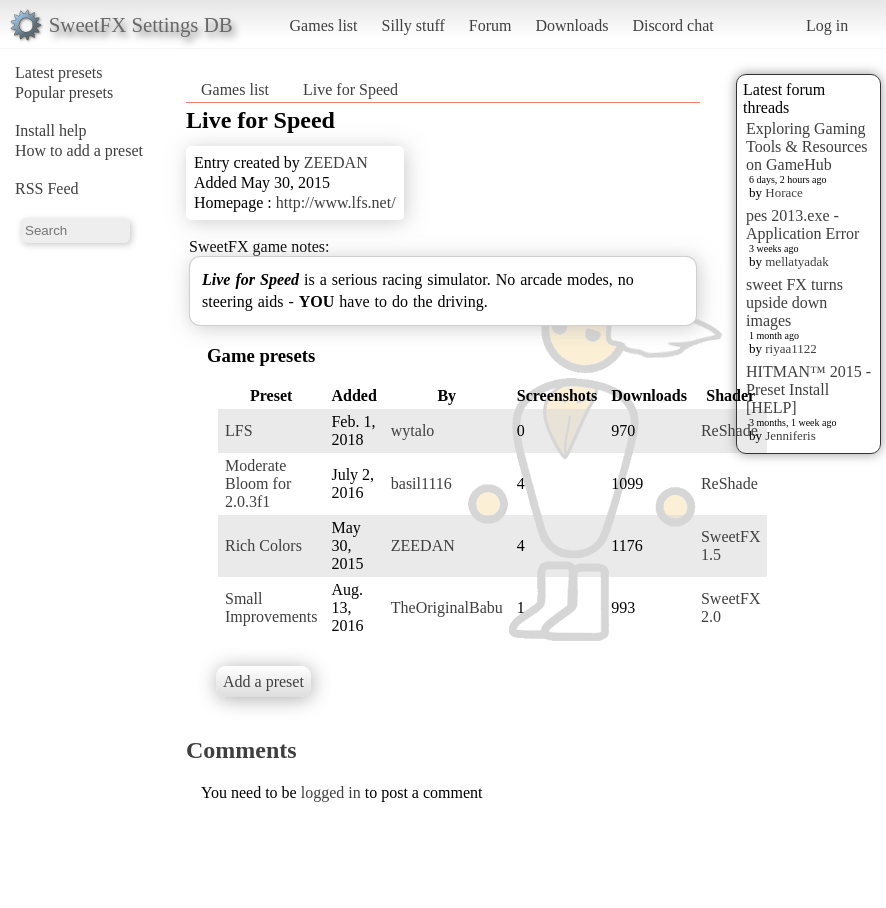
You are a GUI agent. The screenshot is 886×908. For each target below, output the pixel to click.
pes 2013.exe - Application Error (802, 224)
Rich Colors (263, 545)
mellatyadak (797, 261)
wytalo (413, 430)
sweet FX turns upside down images (794, 302)
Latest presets (59, 72)
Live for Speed (350, 89)
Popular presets (64, 92)
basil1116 (421, 483)
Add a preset (263, 681)
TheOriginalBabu (447, 607)
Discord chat (672, 25)
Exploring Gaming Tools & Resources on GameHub (807, 146)
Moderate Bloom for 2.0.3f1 (258, 483)
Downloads (571, 25)
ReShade (729, 430)
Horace (784, 192)
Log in (827, 25)
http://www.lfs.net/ (336, 202)
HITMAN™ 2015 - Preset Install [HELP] (808, 389)
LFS (239, 430)
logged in (331, 792)
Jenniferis (790, 435)
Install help (51, 130)
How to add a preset (79, 150)
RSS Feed (47, 188)
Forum (490, 25)
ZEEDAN (336, 162)
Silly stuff (413, 25)
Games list (324, 25)
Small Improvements (271, 607)
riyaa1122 (791, 348)
